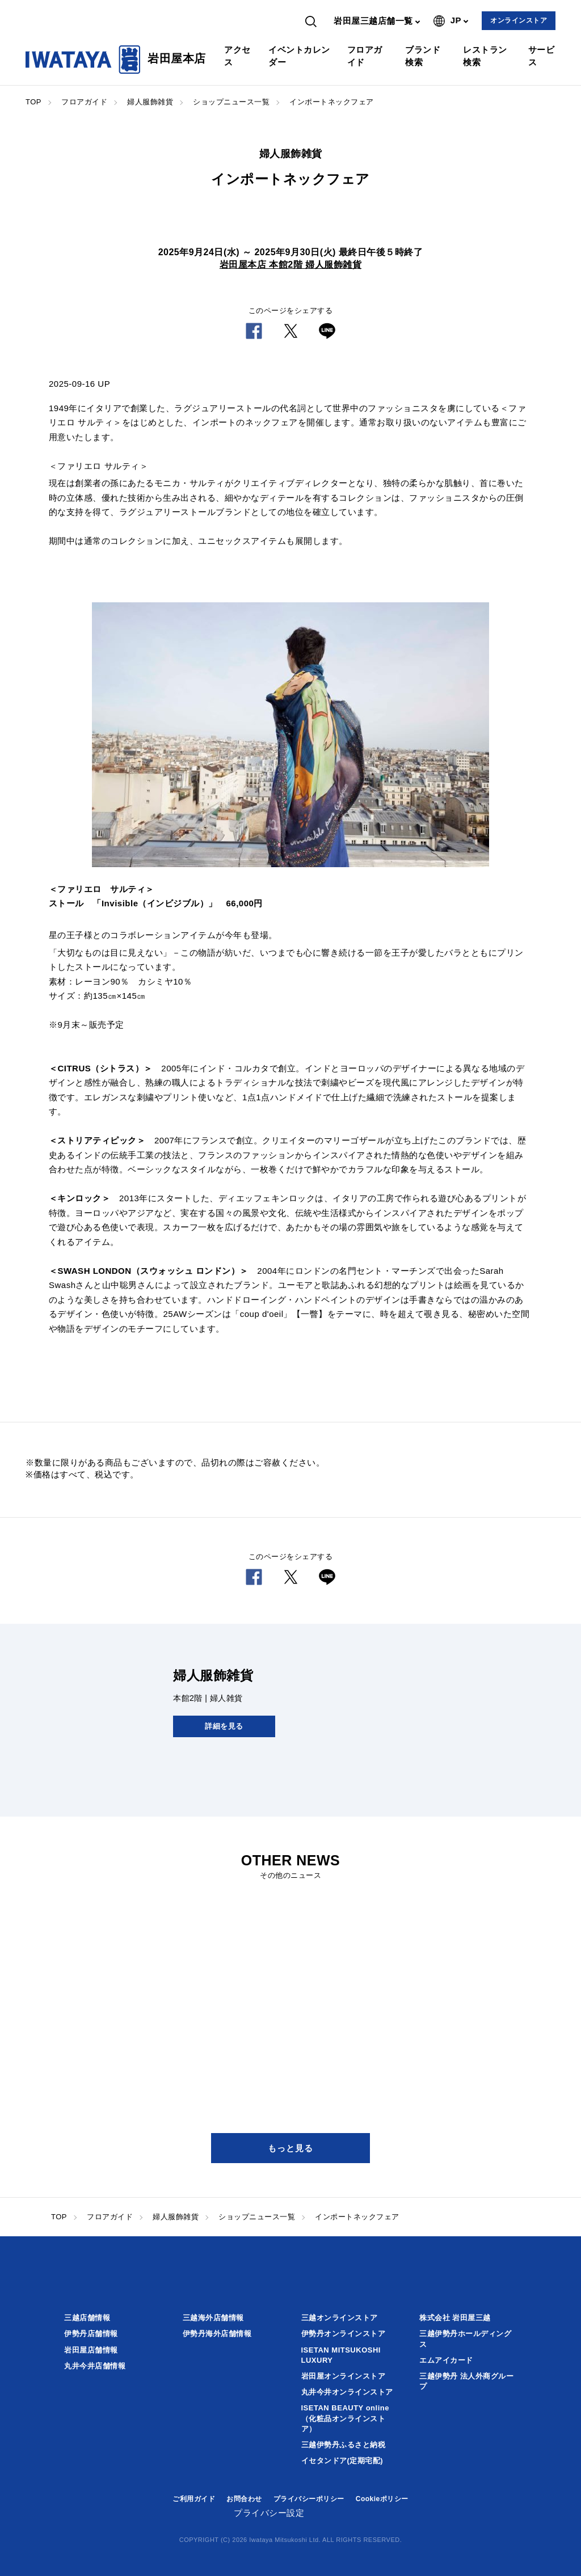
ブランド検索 (422, 56)
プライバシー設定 (269, 2513)
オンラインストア (518, 20)
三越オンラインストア (339, 2317)
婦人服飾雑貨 (150, 102)
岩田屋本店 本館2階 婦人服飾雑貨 (290, 264)
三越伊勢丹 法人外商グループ (466, 2381)
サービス (541, 56)
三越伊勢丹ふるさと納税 (343, 2444)
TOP (33, 102)
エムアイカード (446, 2360)
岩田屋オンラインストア (343, 2376)
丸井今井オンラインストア (347, 2392)
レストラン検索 (485, 56)
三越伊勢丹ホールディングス (465, 2338)
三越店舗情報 (87, 2317)
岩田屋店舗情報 (91, 2350)
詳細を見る (224, 1726)
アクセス (237, 56)
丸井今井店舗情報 (94, 2366)
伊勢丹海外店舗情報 (217, 2333)
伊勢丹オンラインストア (343, 2333)
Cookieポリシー (382, 2499)
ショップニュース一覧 (231, 102)
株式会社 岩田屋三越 (455, 2317)
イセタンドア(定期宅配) (342, 2460)
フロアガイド (364, 56)
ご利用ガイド (193, 2499)
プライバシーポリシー (308, 2499)
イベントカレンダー (299, 56)
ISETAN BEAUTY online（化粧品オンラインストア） (345, 2418)
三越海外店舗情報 (213, 2317)
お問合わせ (244, 2499)
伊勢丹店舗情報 (91, 2333)
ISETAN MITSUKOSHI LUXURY (341, 2355)
